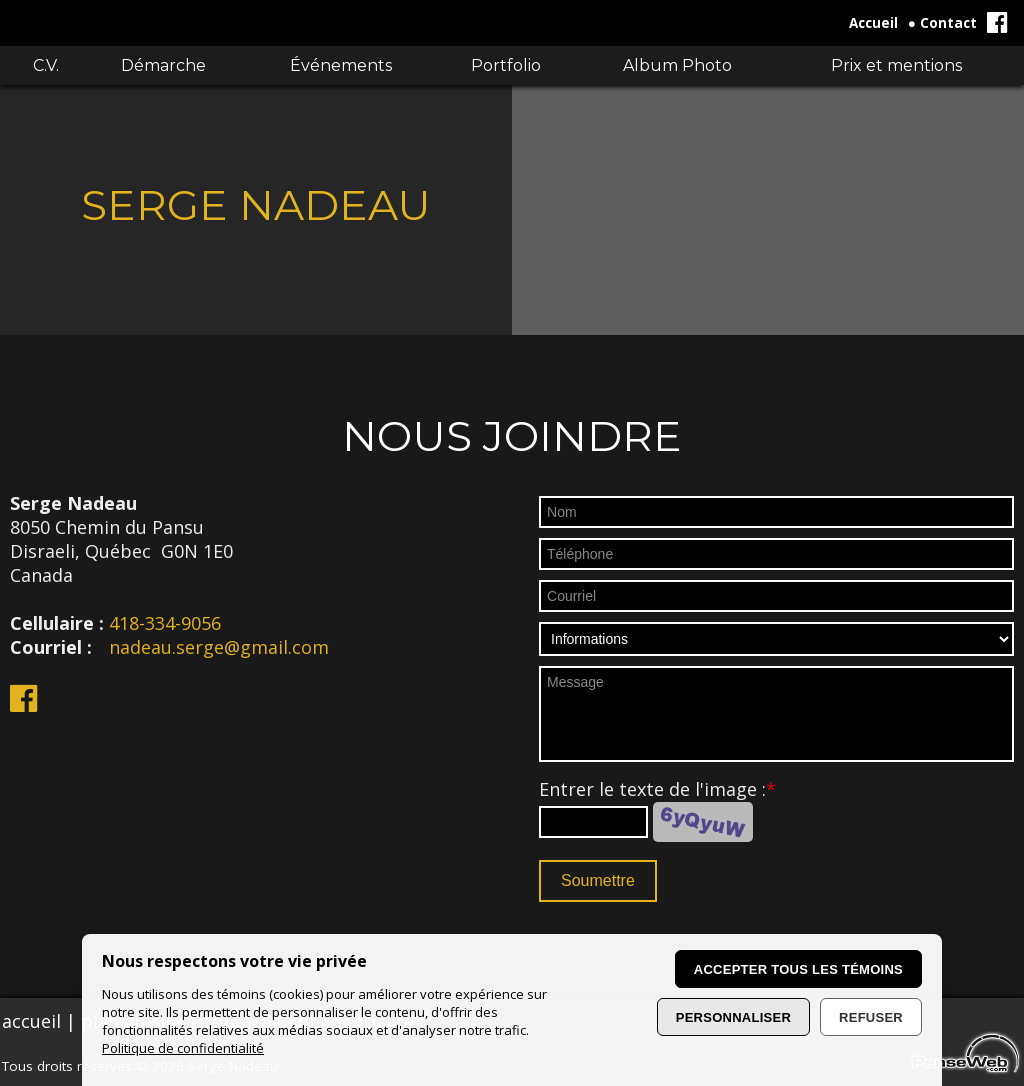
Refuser (871, 1017)
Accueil (873, 23)
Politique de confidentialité (183, 1048)
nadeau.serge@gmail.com (219, 647)
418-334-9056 (165, 623)
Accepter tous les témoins (798, 969)
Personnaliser (733, 1017)
